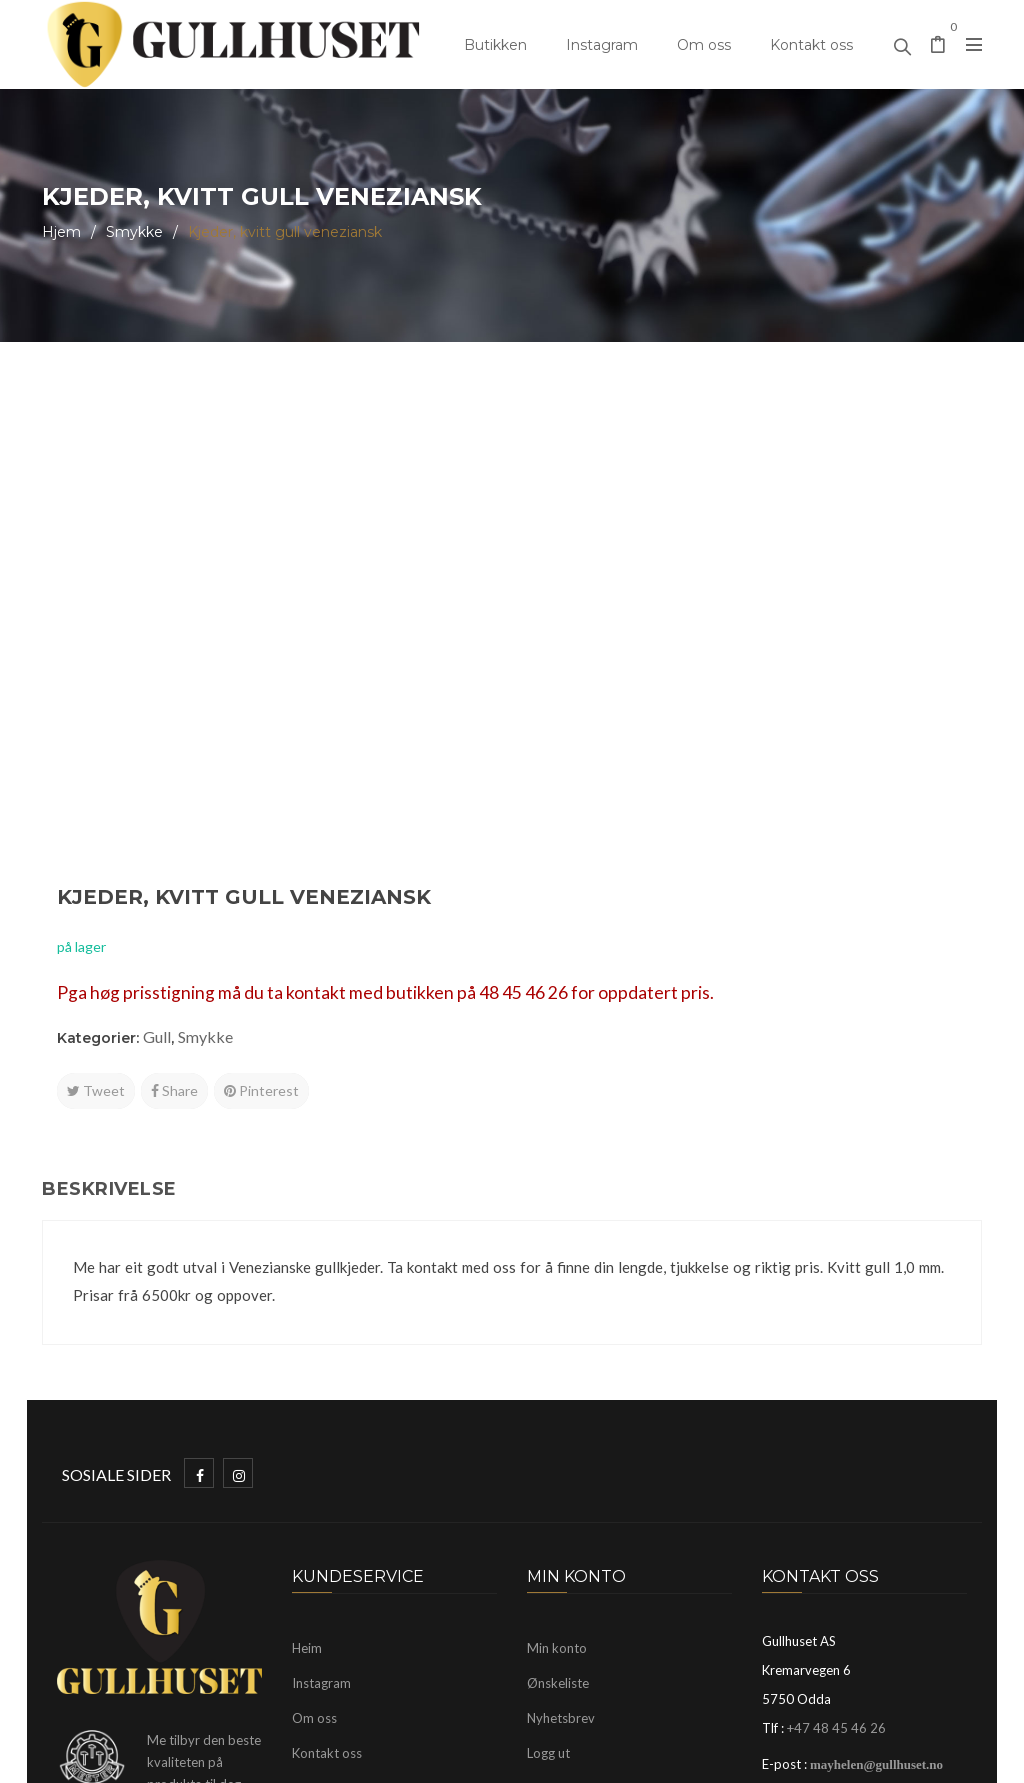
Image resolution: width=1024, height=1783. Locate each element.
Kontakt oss (811, 45)
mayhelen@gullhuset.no (876, 1471)
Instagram (602, 45)
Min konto (557, 1355)
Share (650, 608)
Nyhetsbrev (561, 1425)
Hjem (61, 232)
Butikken (495, 45)
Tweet (572, 608)
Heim (307, 1355)
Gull (633, 554)
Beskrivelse (109, 896)
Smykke (134, 232)
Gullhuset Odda (205, 1758)
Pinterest (737, 608)
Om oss (704, 45)
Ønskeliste (558, 1390)
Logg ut (548, 1460)
